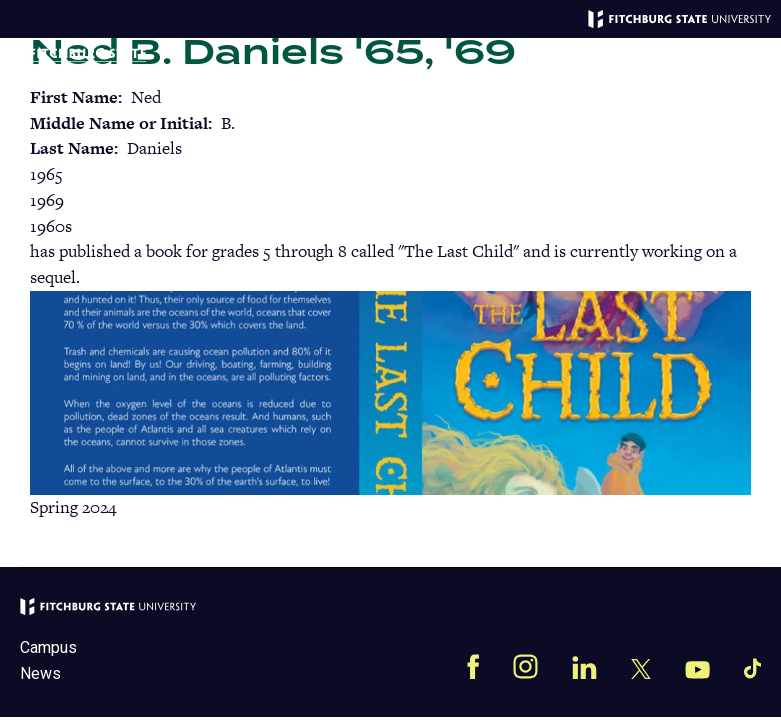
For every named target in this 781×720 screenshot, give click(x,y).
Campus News (48, 660)
